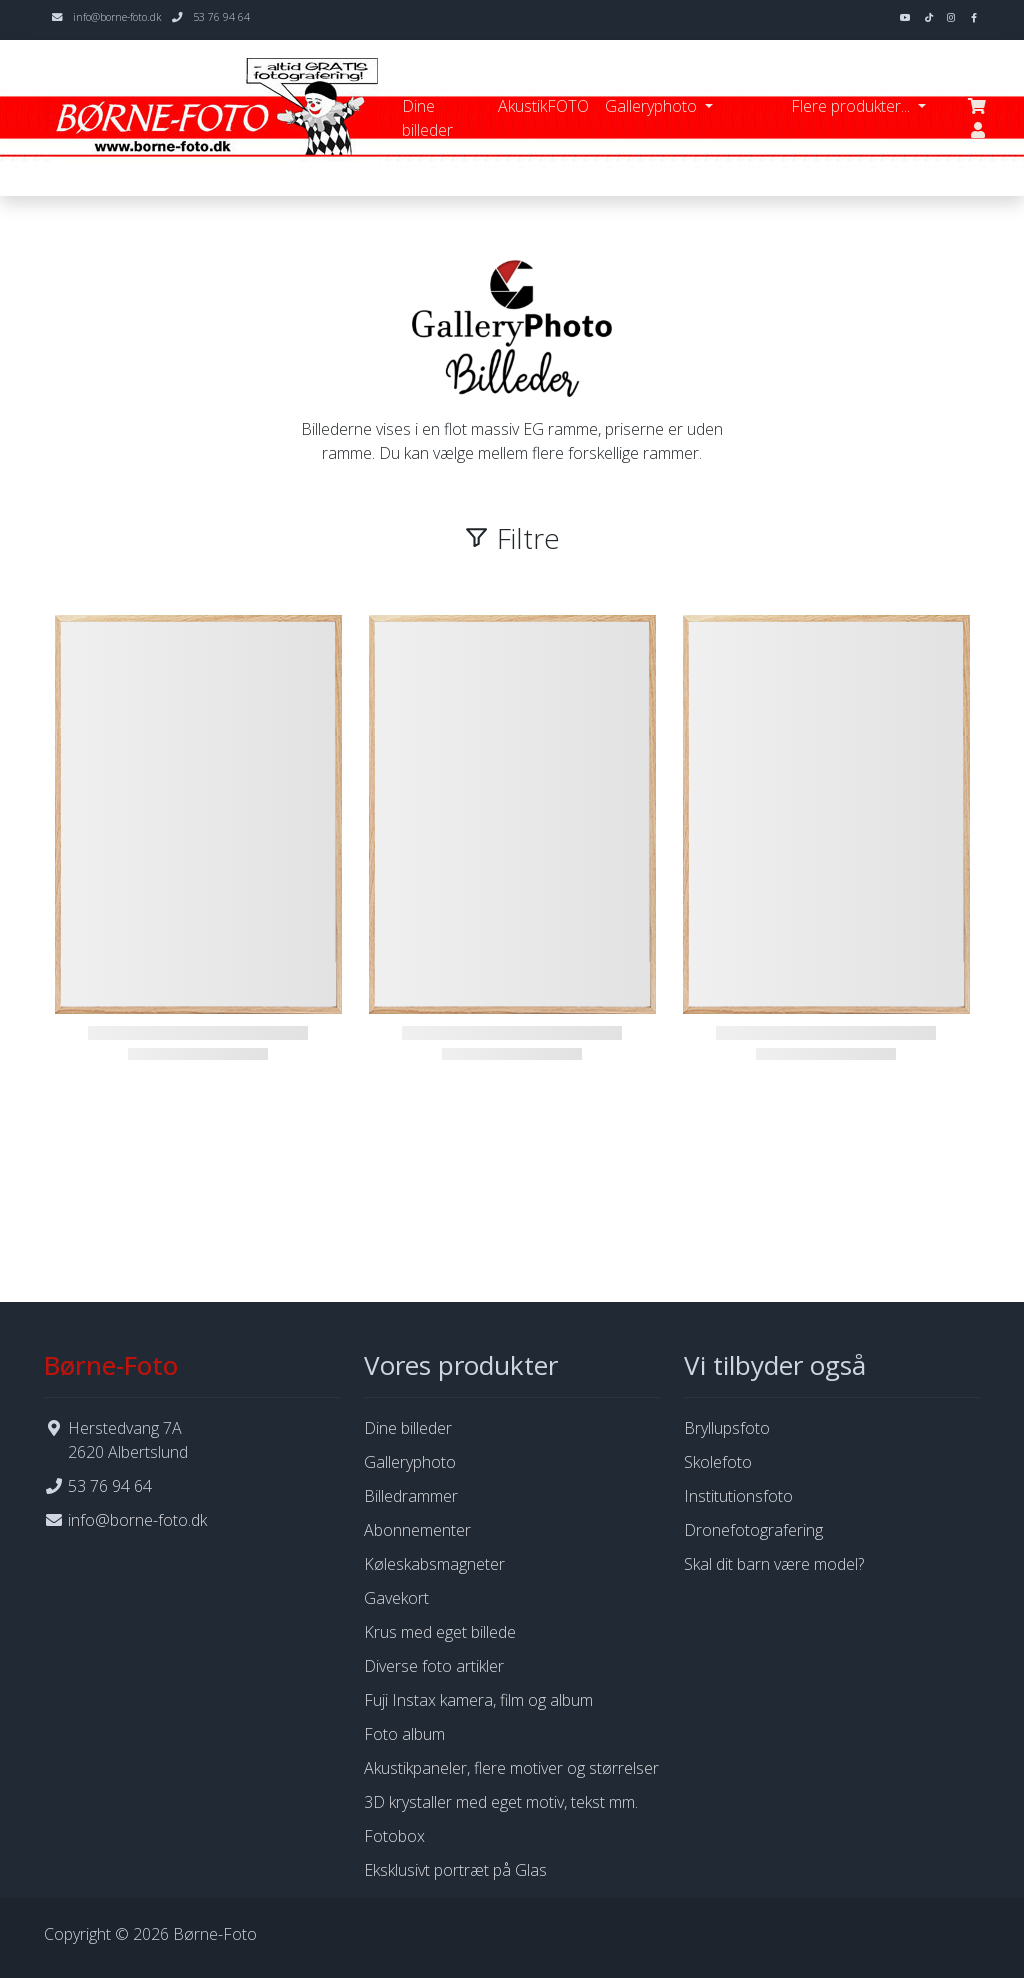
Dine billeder (427, 118)
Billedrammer (411, 1496)
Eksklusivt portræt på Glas (455, 1870)
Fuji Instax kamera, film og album (478, 1700)
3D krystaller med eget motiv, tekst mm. (501, 1802)
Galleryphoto (410, 1462)
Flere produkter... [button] (852, 106)
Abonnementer (417, 1530)
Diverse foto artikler (434, 1666)
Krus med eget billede (440, 1632)
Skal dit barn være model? (774, 1564)
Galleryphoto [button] (653, 106)
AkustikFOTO (543, 106)
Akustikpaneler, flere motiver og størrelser (511, 1768)
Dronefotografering (753, 1530)
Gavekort (396, 1598)
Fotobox (394, 1836)
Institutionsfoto (738, 1496)
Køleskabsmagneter (434, 1564)
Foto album (404, 1734)
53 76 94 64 (221, 17)
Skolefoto (718, 1462)
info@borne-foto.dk (117, 17)
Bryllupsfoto (727, 1428)
